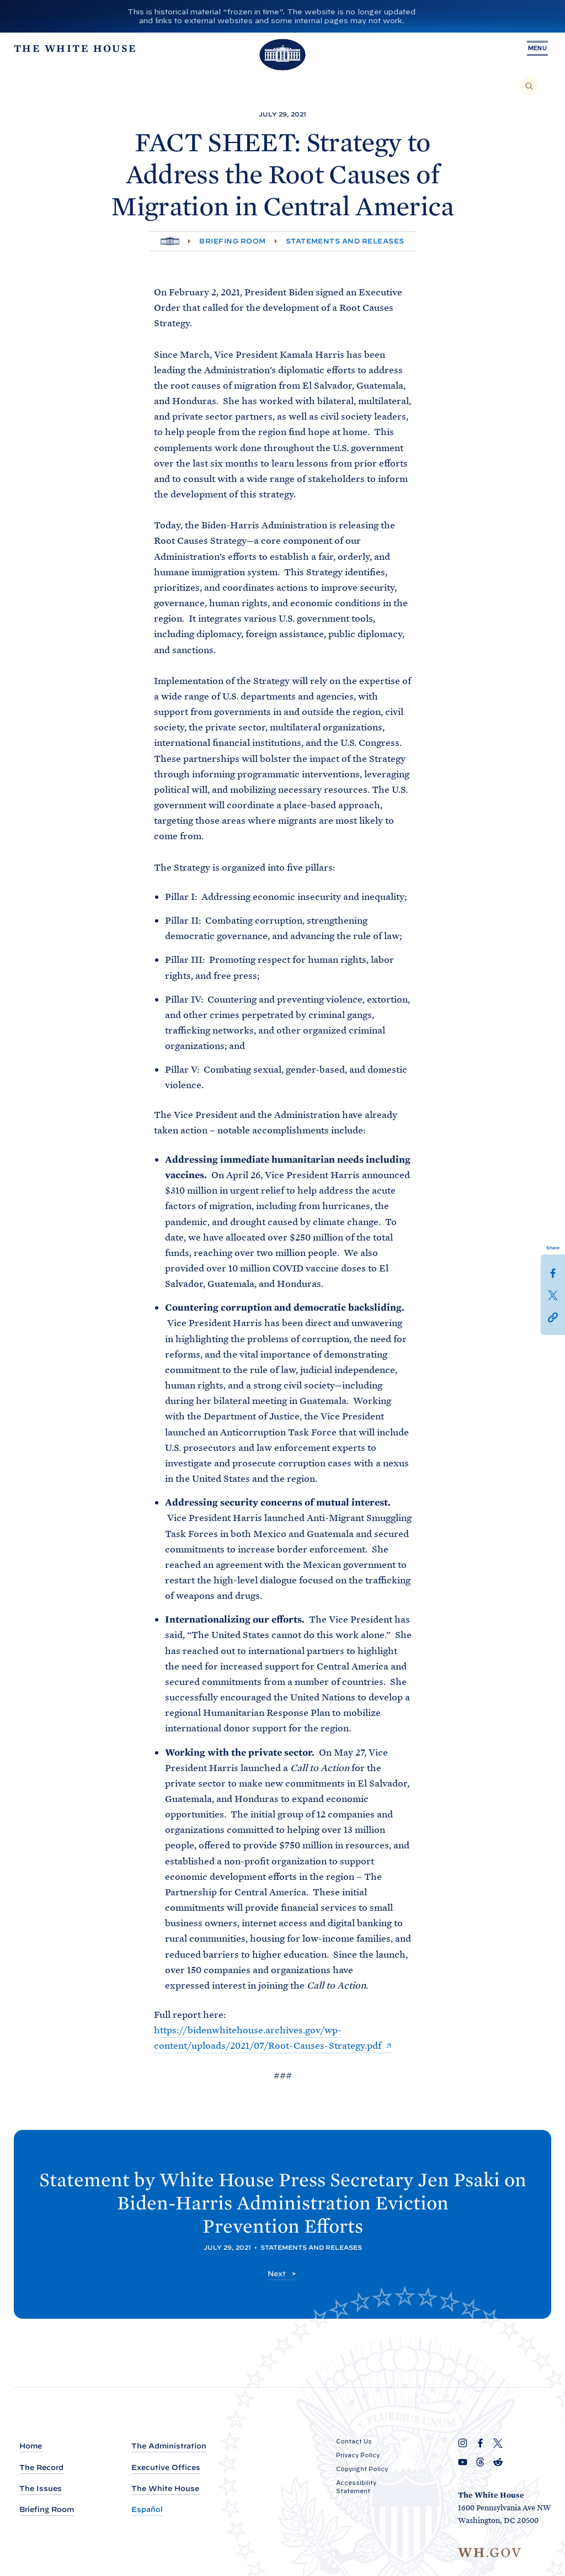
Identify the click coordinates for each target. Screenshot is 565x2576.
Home (30, 2446)
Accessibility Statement (356, 2486)
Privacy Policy (358, 2455)
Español (147, 2509)
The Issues (40, 2488)
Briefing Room (232, 241)
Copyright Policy (362, 2469)
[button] (553, 1317)
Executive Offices (165, 2467)
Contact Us (354, 2441)
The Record (41, 2467)
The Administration (168, 2446)
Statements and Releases (345, 241)
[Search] (529, 86)
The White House (165, 2488)
